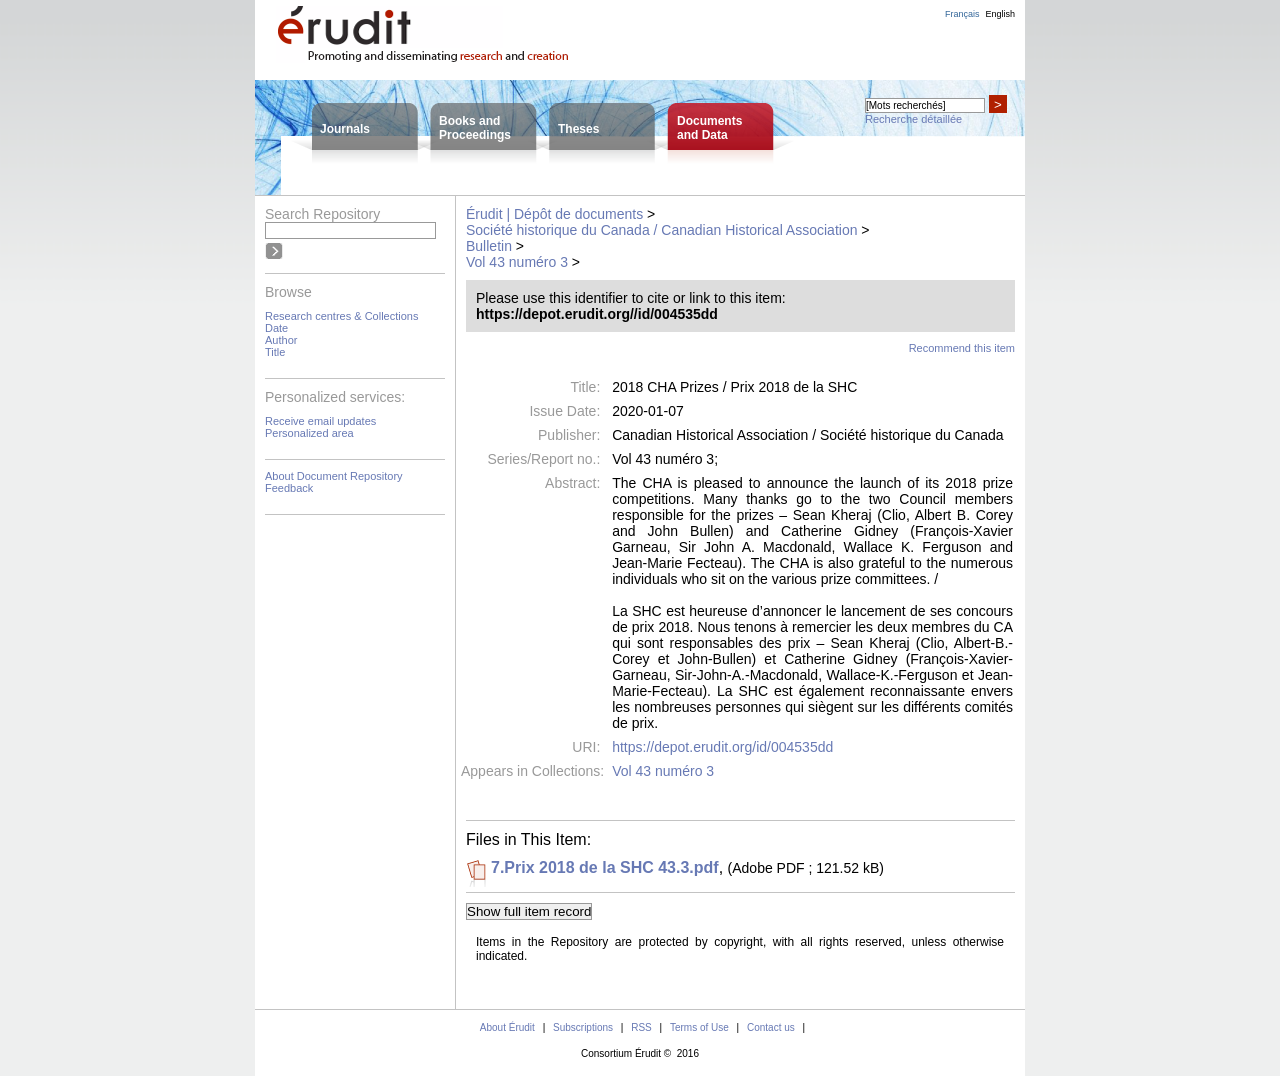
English (1000, 14)
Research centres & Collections (341, 316)
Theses (578, 129)
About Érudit (507, 1027)
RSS (641, 1027)
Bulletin (489, 246)
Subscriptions (583, 1027)
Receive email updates (320, 421)
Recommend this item (962, 348)
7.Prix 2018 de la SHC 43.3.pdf (605, 867)
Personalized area (309, 433)
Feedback (289, 488)
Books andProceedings (475, 128)
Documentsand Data (709, 128)
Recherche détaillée (913, 119)
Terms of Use (699, 1027)
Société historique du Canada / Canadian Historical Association (661, 230)
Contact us (771, 1027)
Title (275, 352)
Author (281, 340)
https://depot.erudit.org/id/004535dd (722, 747)
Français (962, 14)
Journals (345, 129)
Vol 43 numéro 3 (517, 262)
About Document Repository (334, 476)
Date (276, 328)
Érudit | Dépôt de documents (554, 214)
